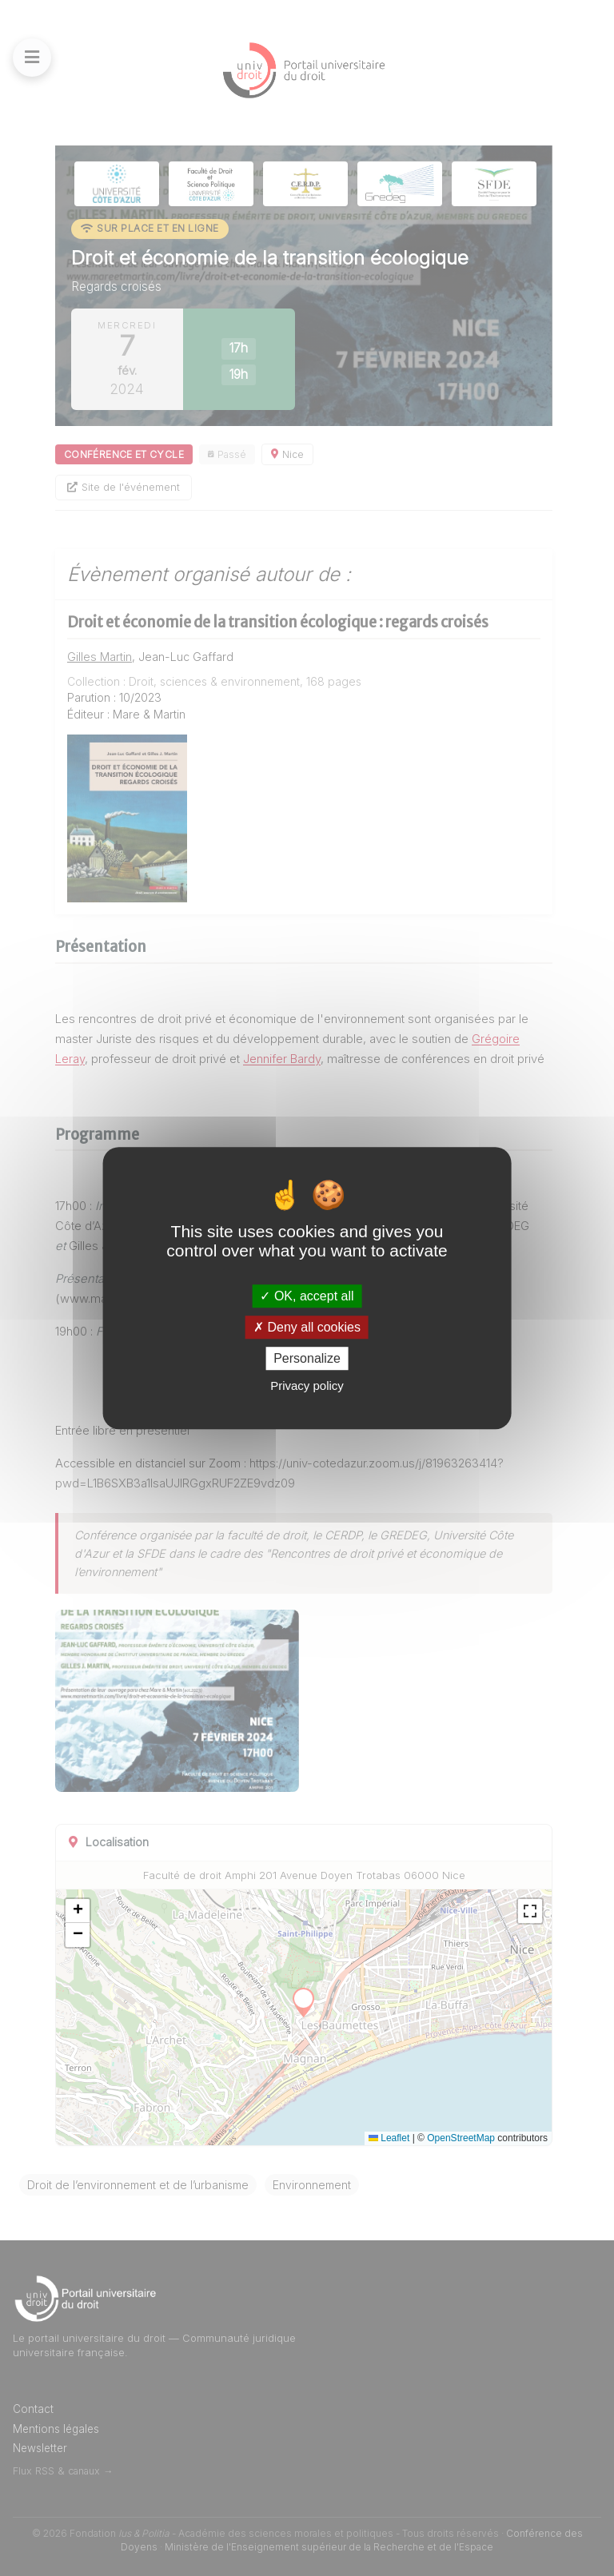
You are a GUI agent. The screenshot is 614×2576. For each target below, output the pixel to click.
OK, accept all (306, 1296)
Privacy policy (307, 1385)
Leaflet (389, 2138)
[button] (78, 1911)
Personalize (307, 1358)
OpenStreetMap (461, 2138)
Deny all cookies (307, 1327)
